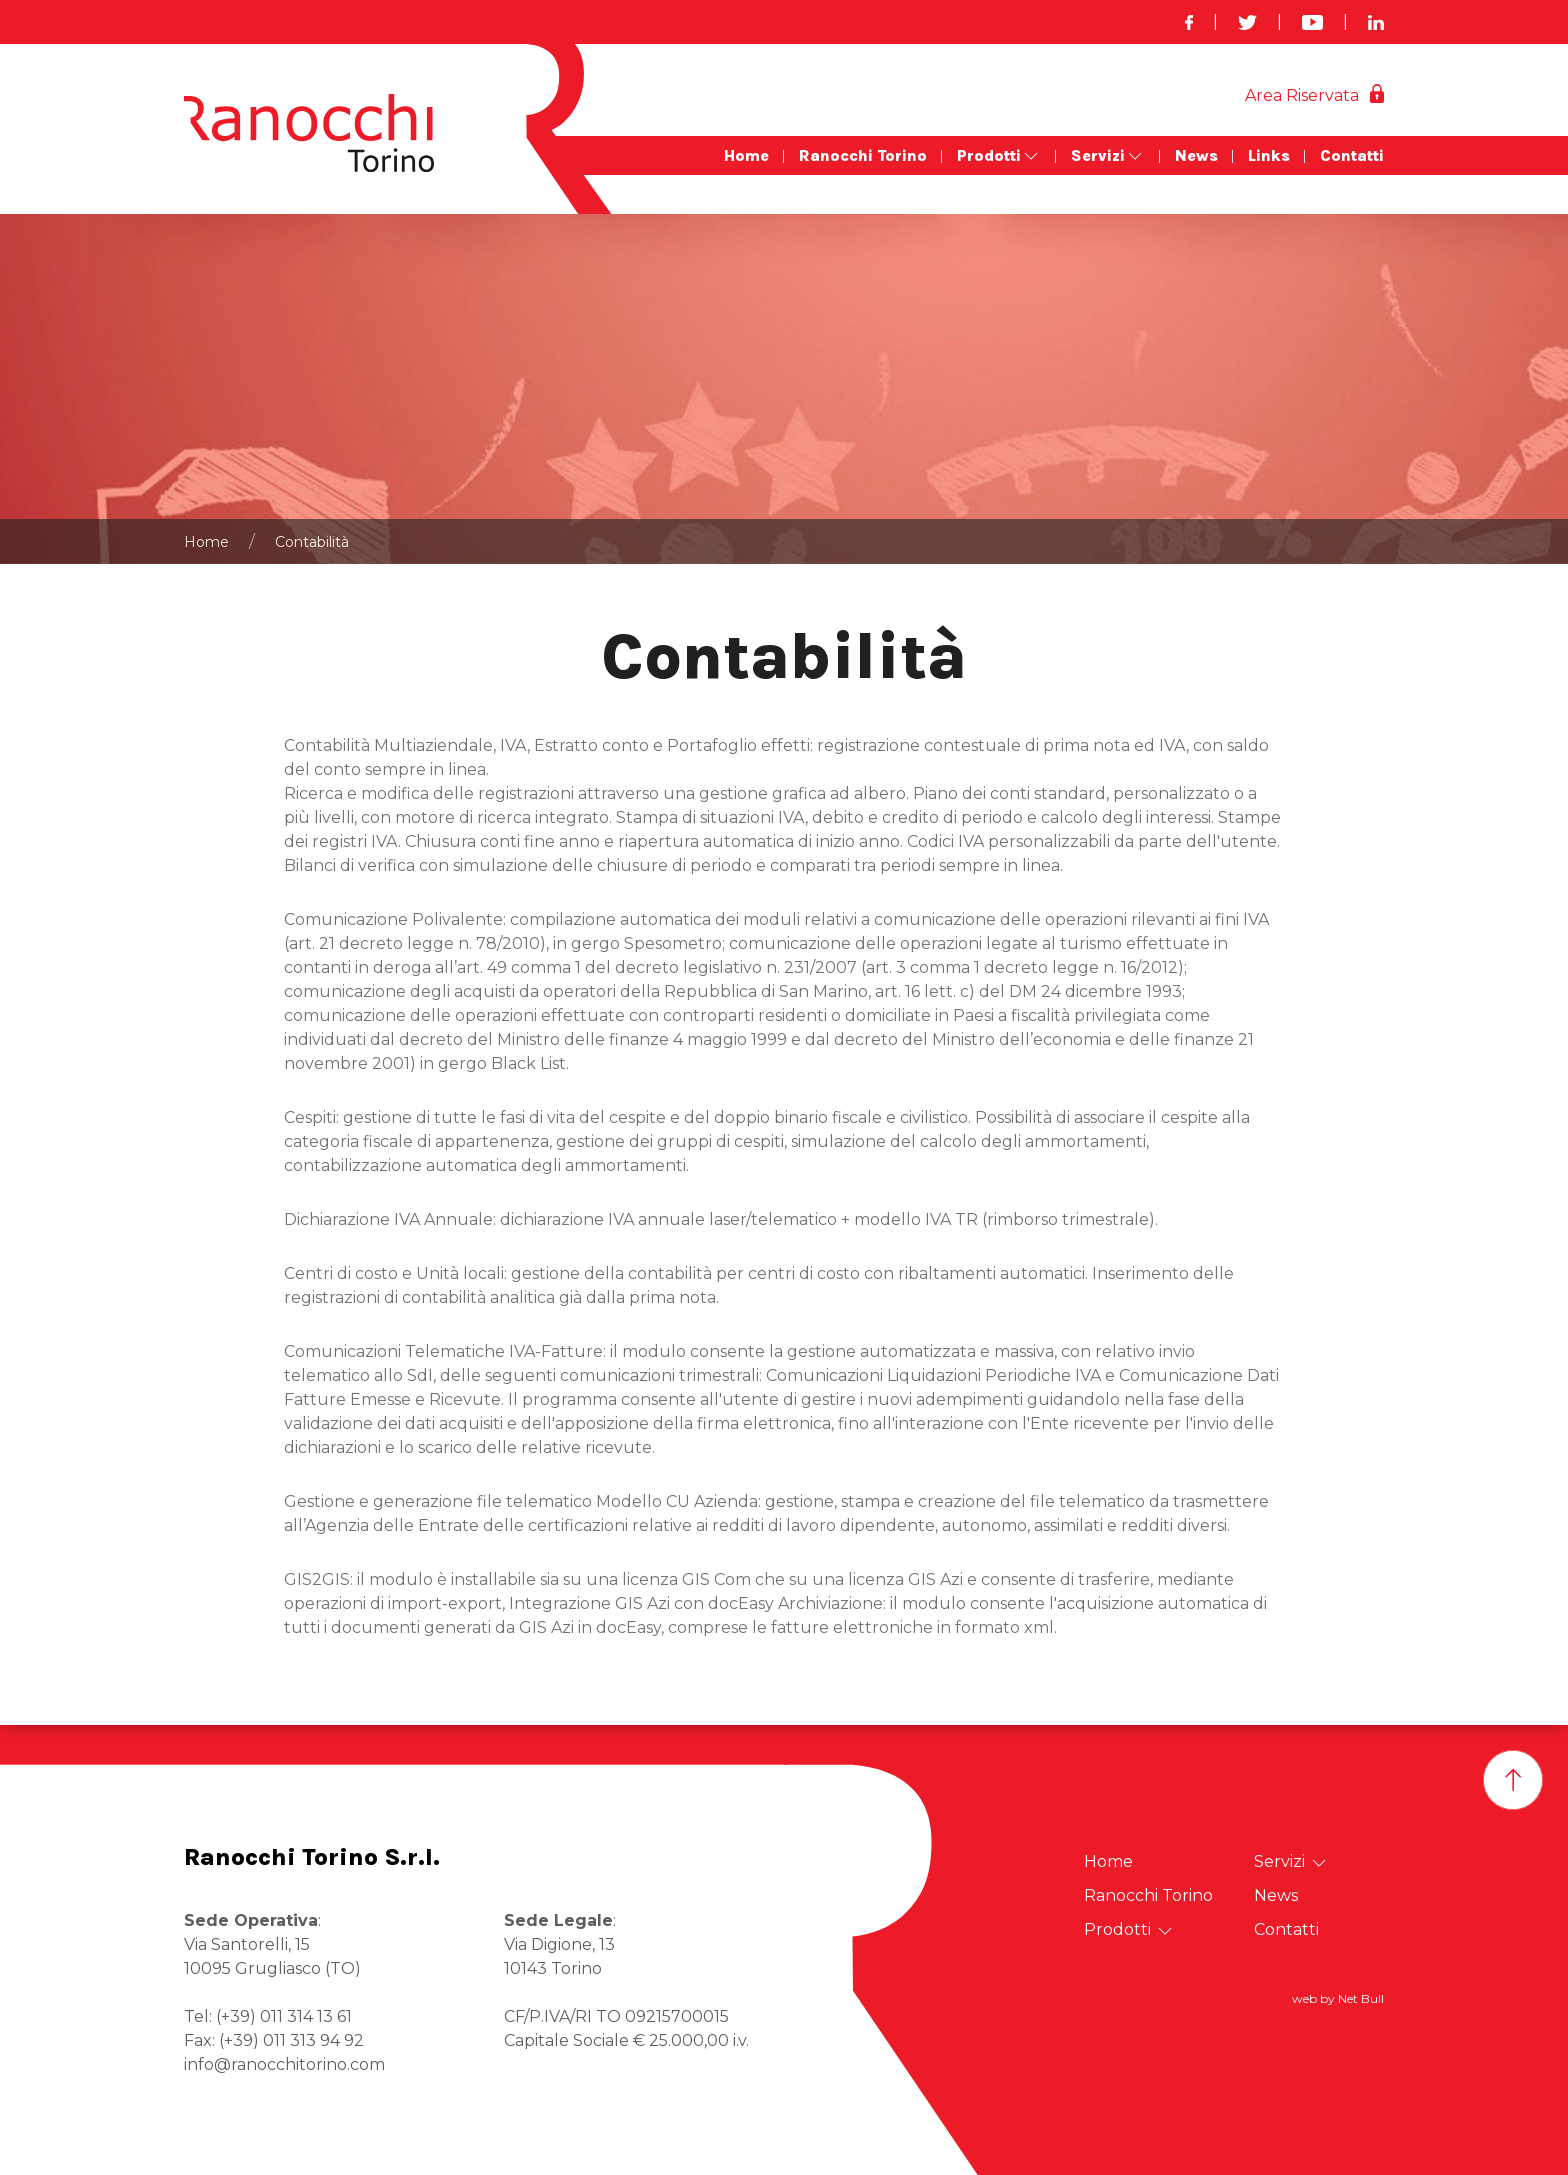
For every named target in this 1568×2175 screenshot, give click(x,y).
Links (1269, 155)
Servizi (1108, 156)
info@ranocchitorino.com (284, 2064)
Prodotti (999, 156)
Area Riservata (1302, 95)
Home (746, 155)
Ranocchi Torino (863, 155)
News (1196, 155)
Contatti (1352, 155)
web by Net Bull (1338, 1998)
